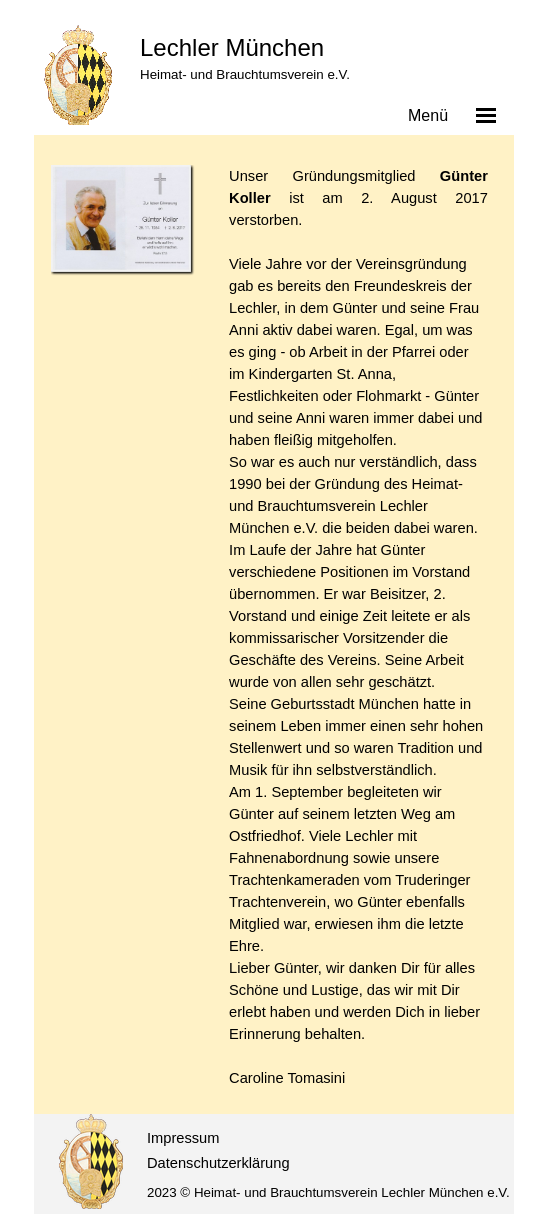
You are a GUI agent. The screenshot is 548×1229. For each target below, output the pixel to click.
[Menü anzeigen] (486, 115)
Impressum (183, 1138)
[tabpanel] (358, 627)
